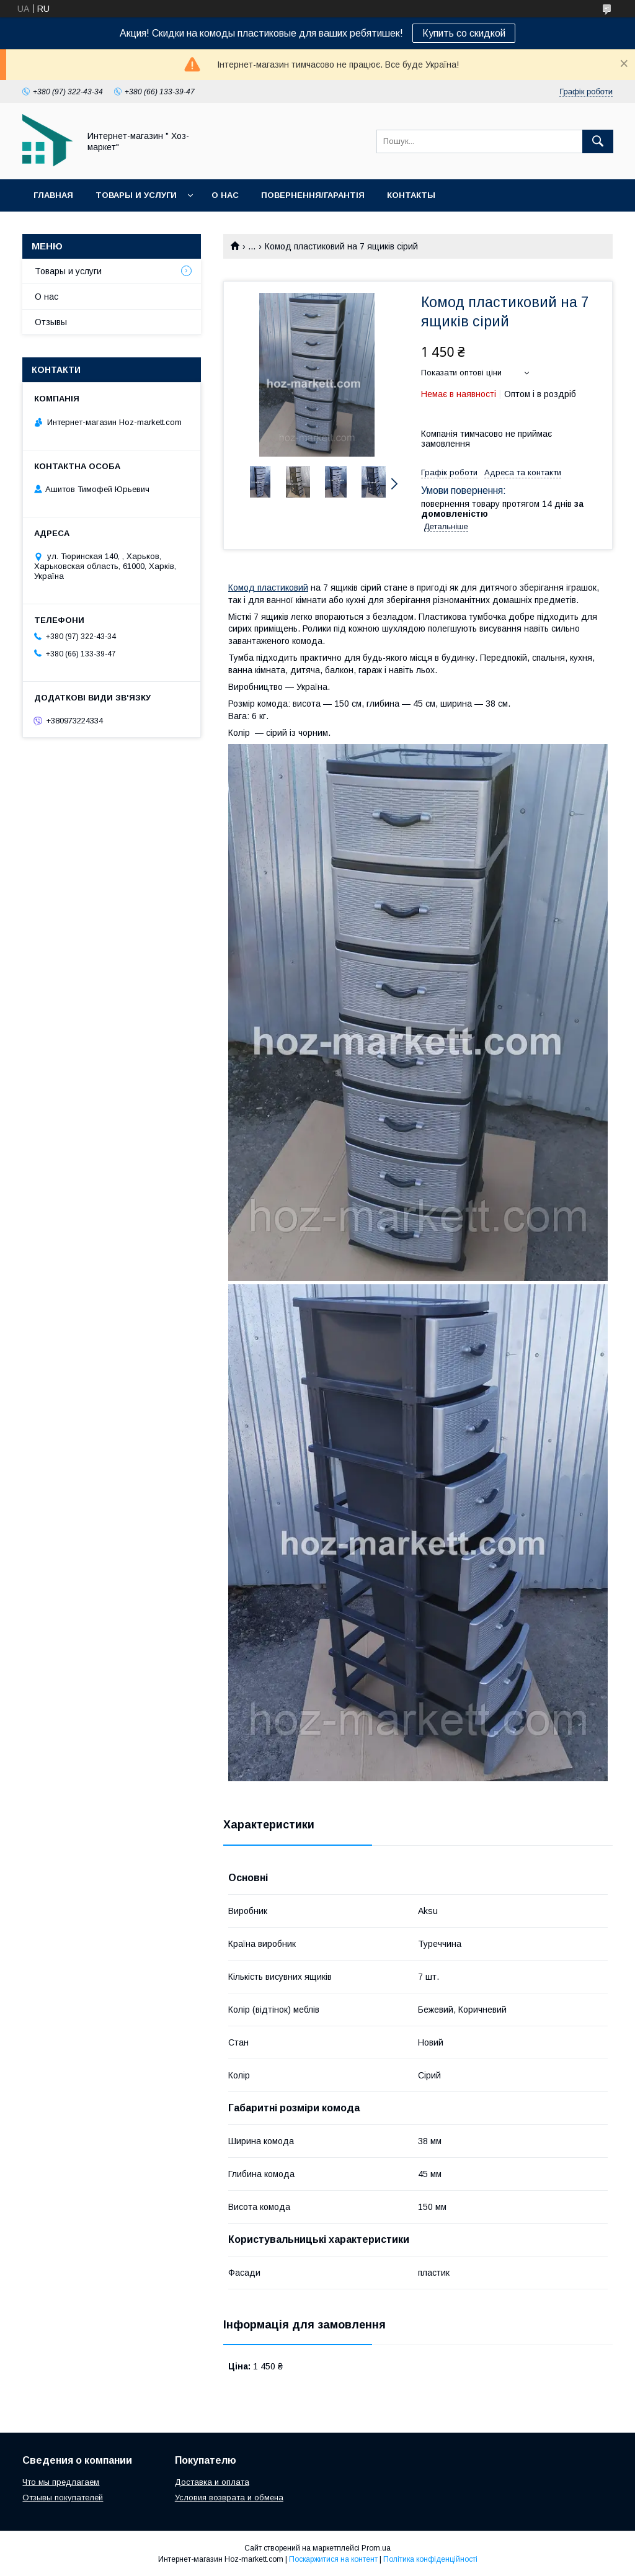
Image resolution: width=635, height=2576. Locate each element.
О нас (225, 195)
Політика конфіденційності (430, 2559)
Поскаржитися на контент (333, 2559)
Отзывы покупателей (62, 2497)
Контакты (411, 195)
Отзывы (51, 322)
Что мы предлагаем (60, 2482)
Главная (53, 195)
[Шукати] (597, 141)
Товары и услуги (136, 195)
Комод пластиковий (268, 588)
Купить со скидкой (463, 33)
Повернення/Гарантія (313, 195)
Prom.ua (376, 2548)
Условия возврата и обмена (229, 2497)
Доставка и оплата (212, 2482)
